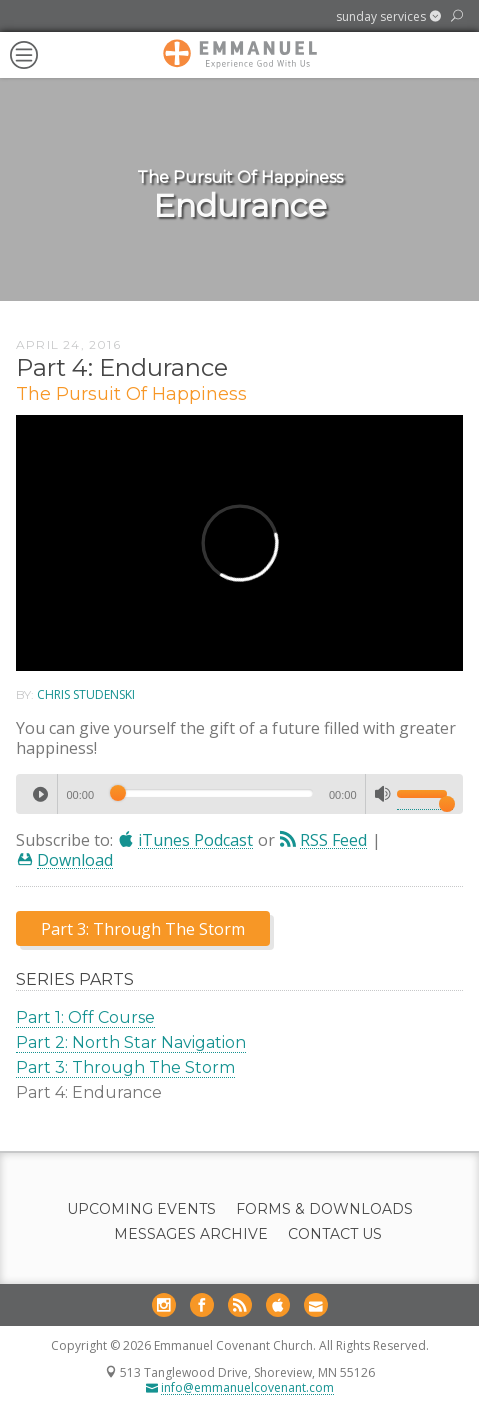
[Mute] (383, 794)
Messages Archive (191, 1234)
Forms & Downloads (324, 1209)
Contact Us (335, 1234)
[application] (239, 794)
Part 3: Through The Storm (125, 1067)
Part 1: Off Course (85, 1017)
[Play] (40, 794)
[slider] (211, 793)
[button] (388, 17)
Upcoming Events (141, 1209)
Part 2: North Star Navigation (131, 1042)
